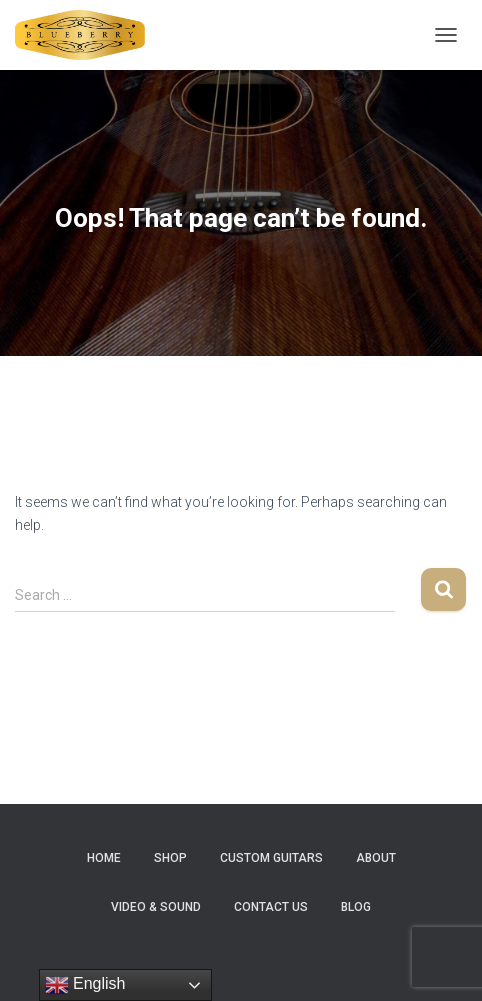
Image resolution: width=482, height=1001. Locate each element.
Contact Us (271, 907)
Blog (356, 907)
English (85, 985)
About (376, 858)
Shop (170, 858)
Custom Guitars (271, 858)
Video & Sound (156, 907)
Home (104, 858)
